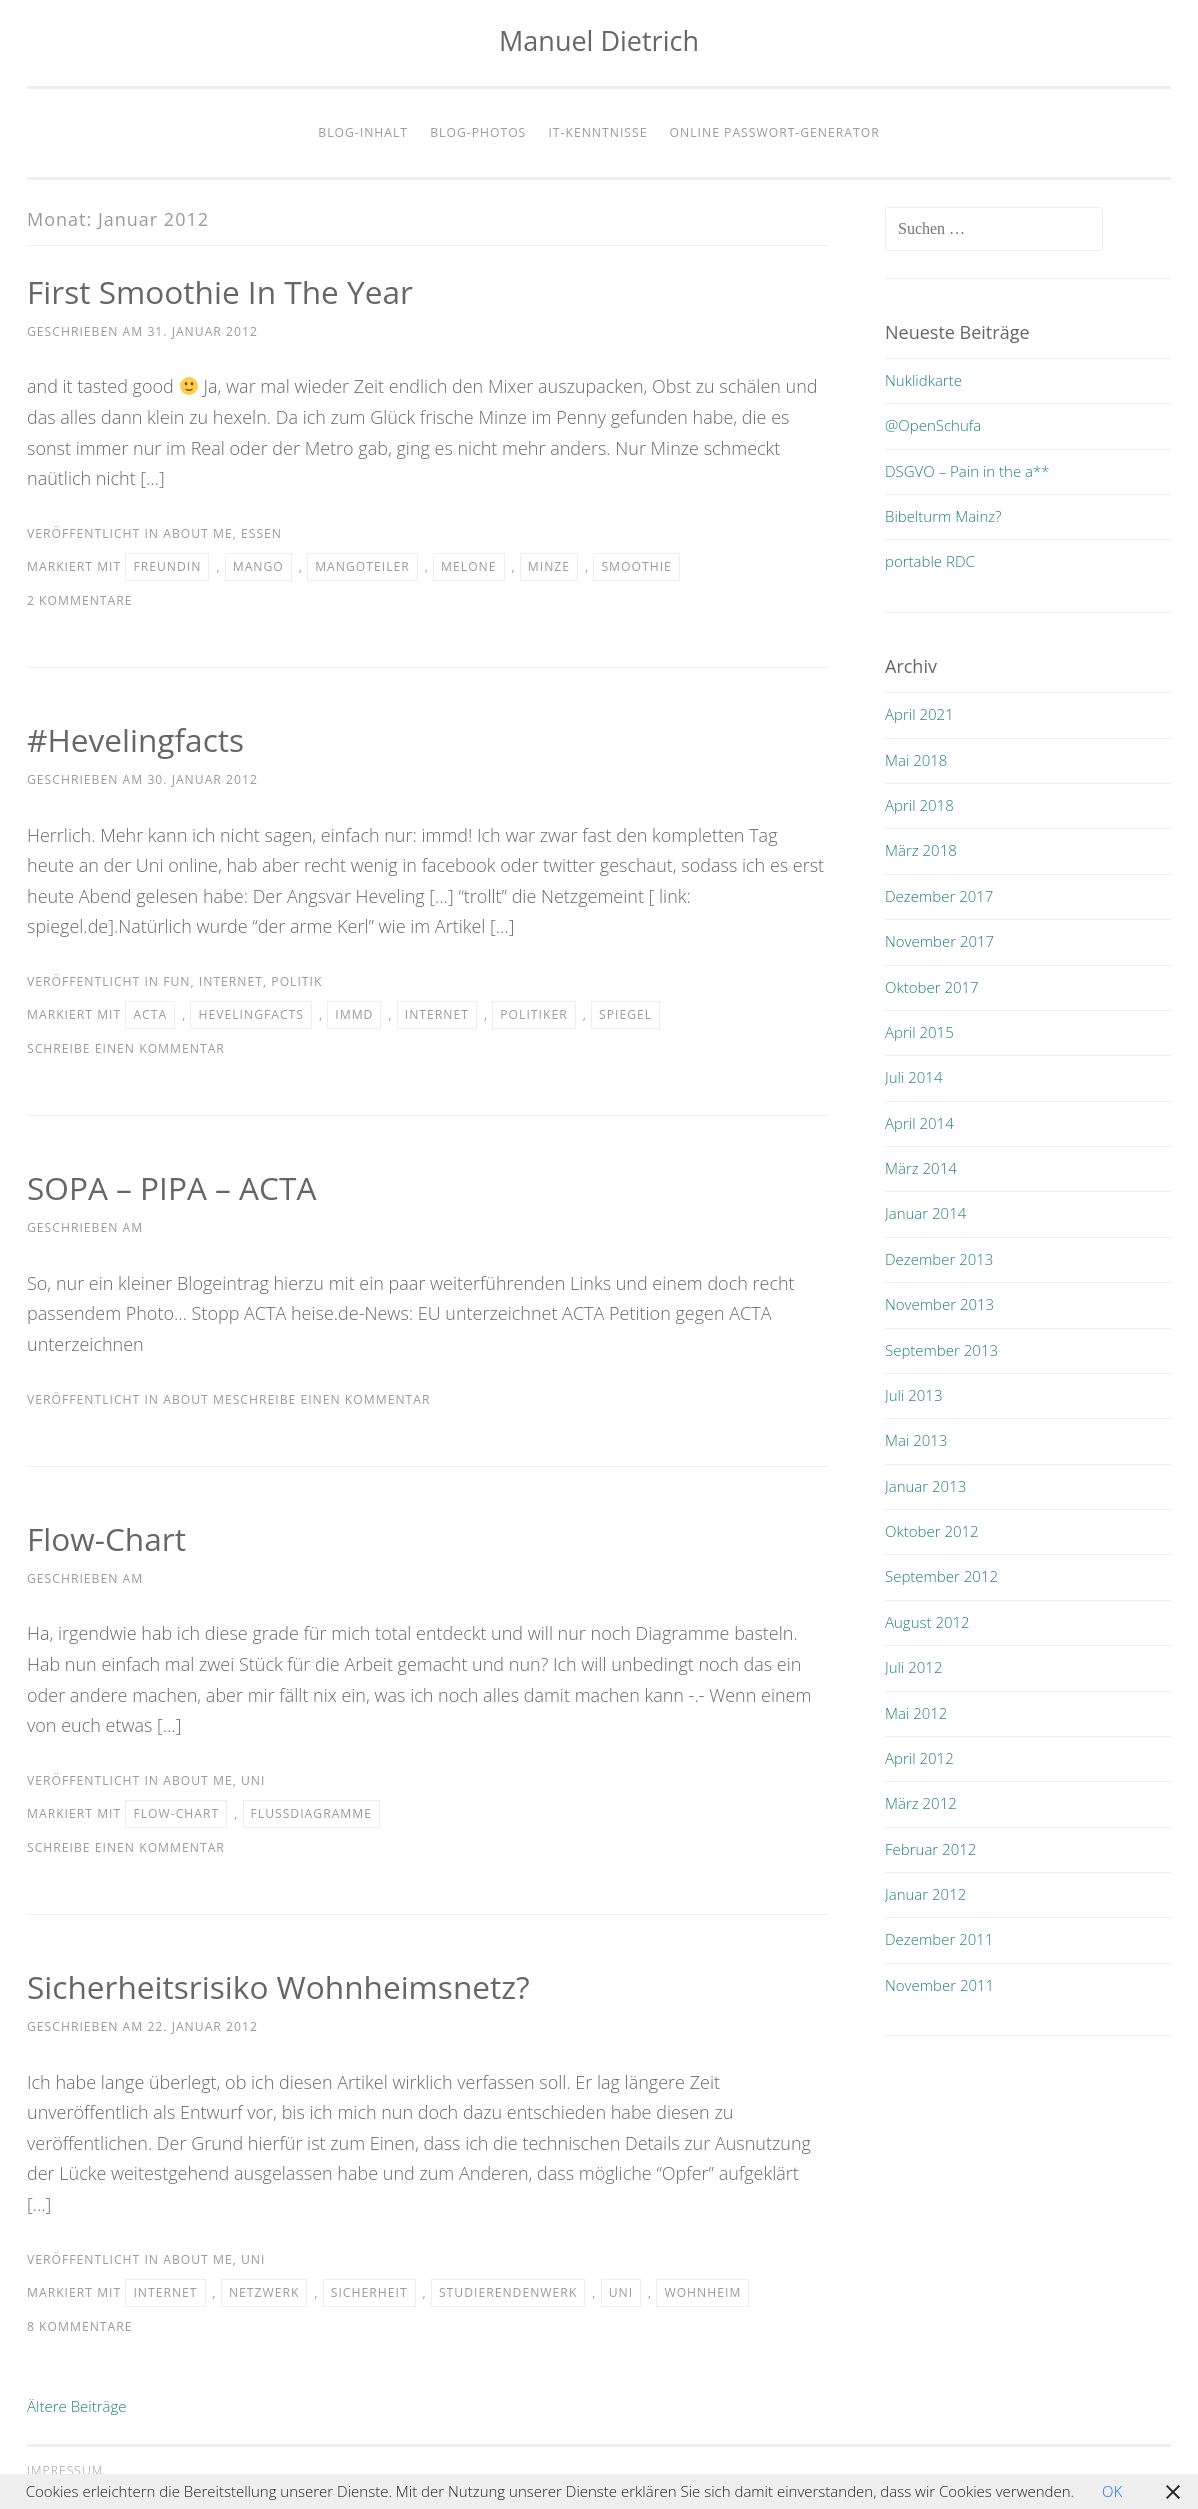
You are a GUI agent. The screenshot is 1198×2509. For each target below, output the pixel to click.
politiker (533, 1014)
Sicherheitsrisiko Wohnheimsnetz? (281, 1986)
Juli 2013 (913, 1395)
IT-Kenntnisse (597, 132)
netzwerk (264, 2292)
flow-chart (176, 1813)
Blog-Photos (478, 132)
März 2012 (921, 1803)
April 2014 (919, 1123)
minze (549, 566)
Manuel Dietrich (599, 40)
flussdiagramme (312, 1813)
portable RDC (930, 561)
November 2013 (939, 1304)
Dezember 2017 (939, 896)
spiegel (625, 1014)
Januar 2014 (925, 1213)
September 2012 (941, 1576)
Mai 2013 (916, 1440)
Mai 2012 (916, 1713)
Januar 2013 (925, 1486)
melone (468, 566)
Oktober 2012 (932, 1531)
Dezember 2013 (939, 1259)
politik (296, 981)
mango (258, 566)
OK (1112, 2491)
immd (354, 1014)
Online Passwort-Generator (775, 132)
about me (197, 533)
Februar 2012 (930, 1849)
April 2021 (919, 714)
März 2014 (921, 1168)
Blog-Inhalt (363, 132)
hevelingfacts (251, 1014)
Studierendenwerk (508, 2292)
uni (253, 1780)
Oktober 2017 (932, 987)
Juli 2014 (913, 1077)
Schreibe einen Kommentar (126, 1048)
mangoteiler (362, 566)
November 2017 (939, 941)
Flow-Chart (107, 1538)
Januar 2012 (925, 1894)
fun (176, 981)
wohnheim (702, 2292)
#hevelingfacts (137, 739)
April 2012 (919, 1758)
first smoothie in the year (222, 291)
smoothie (636, 566)
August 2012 (927, 1622)
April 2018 (919, 805)
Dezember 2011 (939, 1939)
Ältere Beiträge (77, 2406)
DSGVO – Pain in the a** (967, 471)
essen (261, 533)
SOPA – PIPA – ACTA (173, 1187)
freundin (167, 566)
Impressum (65, 2470)
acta (150, 1014)
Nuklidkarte (923, 380)
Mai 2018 (916, 760)
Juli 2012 (913, 1667)
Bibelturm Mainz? (943, 516)
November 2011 (939, 1985)
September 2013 (941, 1350)
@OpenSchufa (933, 425)
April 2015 (919, 1032)
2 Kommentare (80, 600)
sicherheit (369, 2292)
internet (231, 981)
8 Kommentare (80, 2326)
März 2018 (921, 850)
